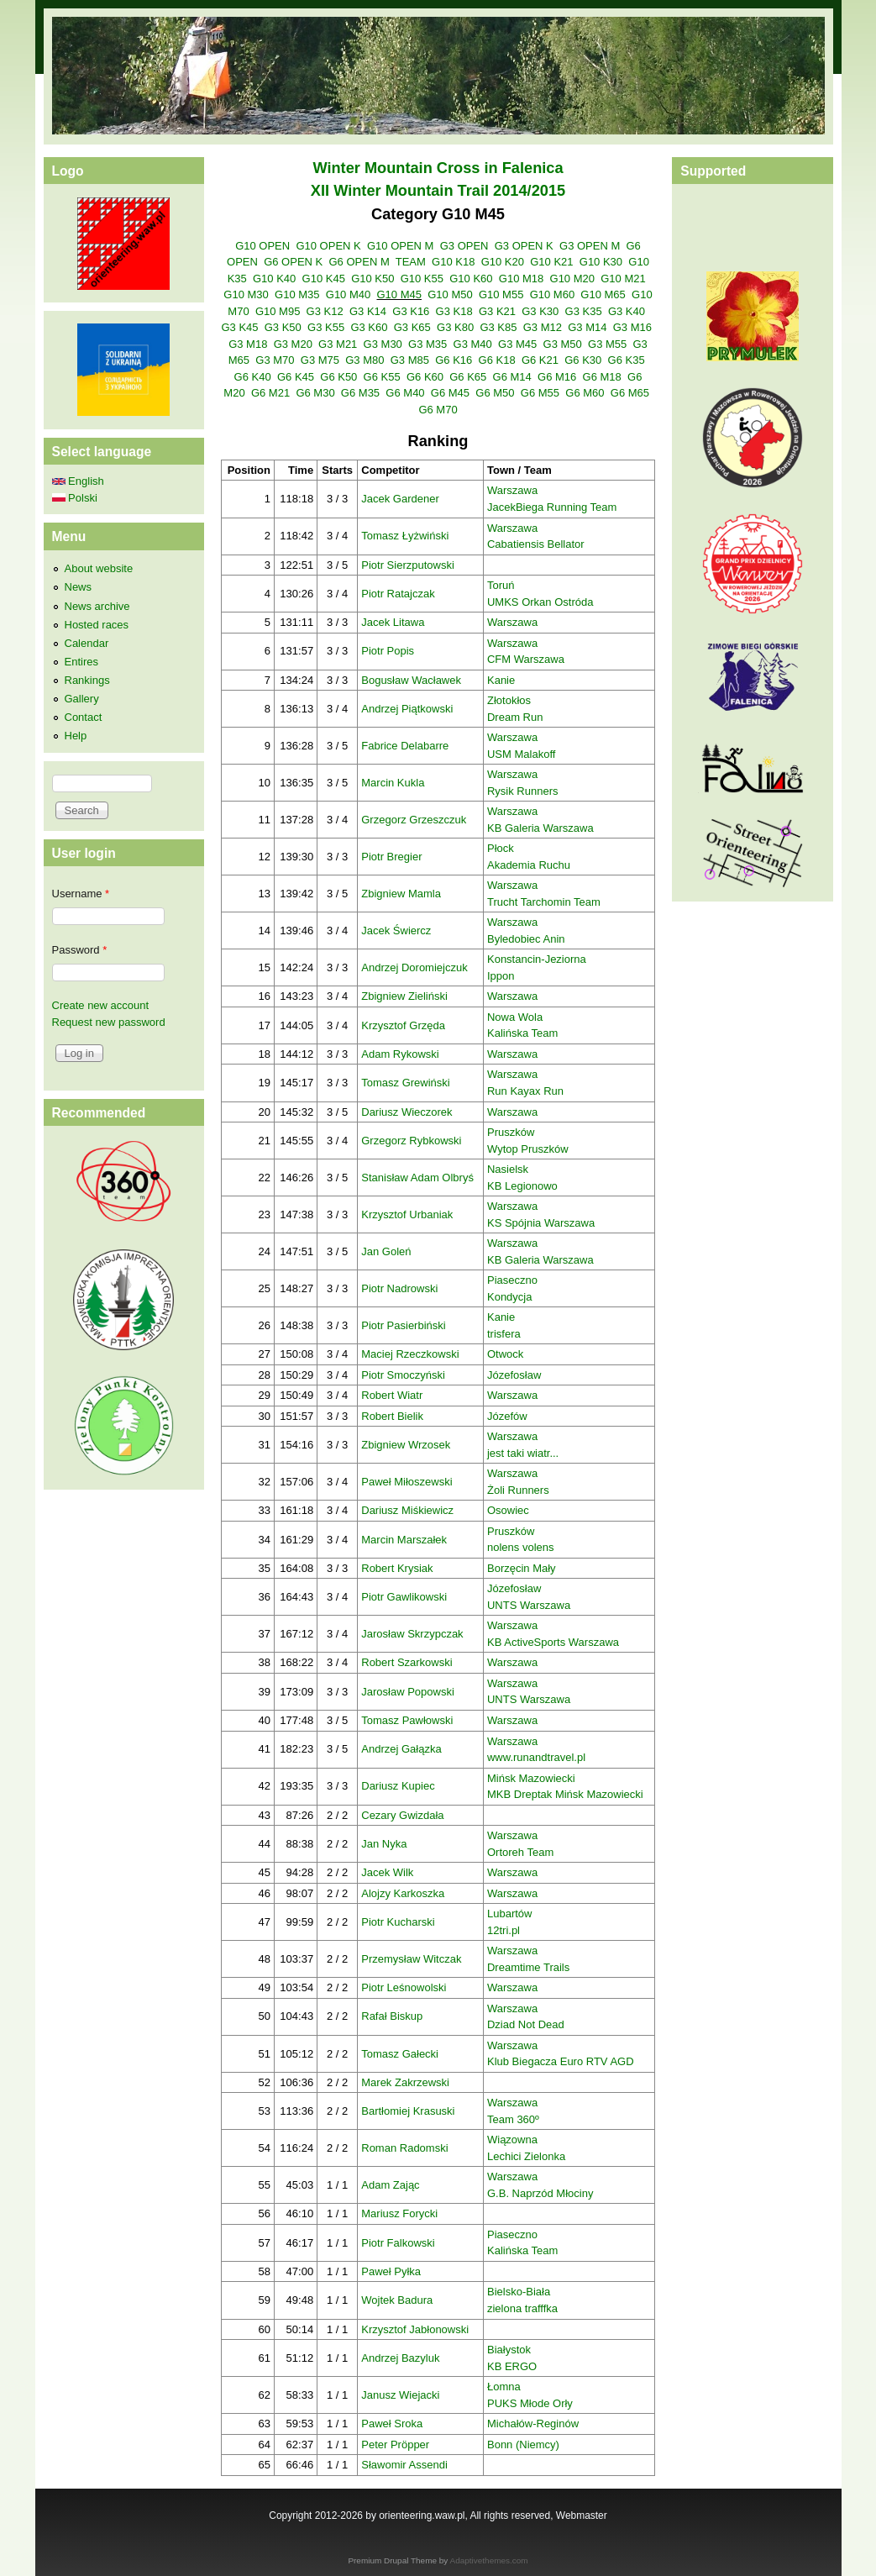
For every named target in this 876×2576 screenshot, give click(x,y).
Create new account (100, 1005)
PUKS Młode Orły (530, 2403)
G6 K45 (295, 377)
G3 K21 (497, 311)
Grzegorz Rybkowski (411, 1140)
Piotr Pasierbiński (403, 1325)
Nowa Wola (515, 1017)
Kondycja (509, 1297)
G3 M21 (337, 344)
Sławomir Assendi (404, 2464)
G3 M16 (632, 327)
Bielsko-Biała (518, 2291)
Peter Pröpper (395, 2444)
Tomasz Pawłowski (407, 1720)
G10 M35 (297, 294)
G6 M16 (557, 377)
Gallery (82, 698)
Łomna (504, 2386)
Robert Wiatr (391, 1395)
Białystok (509, 2349)
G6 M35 (360, 392)
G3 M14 (587, 327)
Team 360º (513, 2119)
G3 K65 (412, 327)
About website (99, 568)
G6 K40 (252, 377)
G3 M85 (410, 360)
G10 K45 (323, 278)
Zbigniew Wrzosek (405, 1444)
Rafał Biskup (391, 2016)
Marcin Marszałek (404, 1539)
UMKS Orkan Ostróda (540, 602)
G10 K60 (470, 278)
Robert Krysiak (397, 1568)
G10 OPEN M (400, 245)
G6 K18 (497, 360)
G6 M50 (494, 392)
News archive (97, 606)
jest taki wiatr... (523, 1453)
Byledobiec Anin (526, 939)
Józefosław (514, 1375)
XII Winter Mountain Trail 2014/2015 (438, 190)
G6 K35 (626, 360)
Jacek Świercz (396, 930)
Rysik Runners (523, 791)
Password (80, 950)
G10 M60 (552, 294)
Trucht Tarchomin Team (544, 902)
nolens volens (520, 1547)
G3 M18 (247, 344)
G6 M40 (405, 392)
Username (81, 893)
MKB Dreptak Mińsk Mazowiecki (565, 1794)
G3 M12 (542, 327)
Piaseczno (512, 1280)
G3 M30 (383, 344)
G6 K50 (338, 377)
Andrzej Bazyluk (400, 2358)
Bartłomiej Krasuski (407, 2111)
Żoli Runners (518, 1490)
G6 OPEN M (358, 261)
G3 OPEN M (589, 245)
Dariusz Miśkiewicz (407, 1510)
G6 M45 (450, 392)
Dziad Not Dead (525, 2024)
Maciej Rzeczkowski (410, 1354)
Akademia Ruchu (528, 865)
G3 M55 (607, 344)
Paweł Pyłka (391, 2271)
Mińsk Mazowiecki (531, 1778)
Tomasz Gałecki (399, 2054)
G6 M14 (512, 377)
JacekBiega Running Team (551, 507)
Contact (83, 717)
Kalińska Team (522, 1033)
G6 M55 (540, 392)
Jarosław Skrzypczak (412, 1633)
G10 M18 (521, 278)
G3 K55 (325, 327)
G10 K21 (551, 261)
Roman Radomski (404, 2148)
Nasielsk (507, 1169)
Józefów (507, 1416)
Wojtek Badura (397, 2300)
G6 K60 (425, 377)
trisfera (504, 1333)
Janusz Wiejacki (400, 2395)
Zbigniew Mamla (401, 893)
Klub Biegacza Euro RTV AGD (560, 2061)
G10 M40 (348, 294)
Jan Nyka (384, 1843)
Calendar (87, 643)
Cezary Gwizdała (402, 1815)
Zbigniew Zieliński (404, 996)
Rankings (87, 680)
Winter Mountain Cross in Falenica (437, 168)
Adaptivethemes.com (489, 2560)
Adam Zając (390, 2185)
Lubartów (509, 1913)
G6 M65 (630, 392)
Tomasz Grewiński (405, 1082)
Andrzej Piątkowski (407, 708)
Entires (81, 661)
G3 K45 (239, 327)
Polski (74, 498)
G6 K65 (467, 377)
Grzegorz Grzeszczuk (413, 819)
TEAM (411, 261)
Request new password (108, 1022)
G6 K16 (453, 360)
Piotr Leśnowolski (403, 1987)
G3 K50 (283, 327)
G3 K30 (540, 311)
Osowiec (508, 1510)
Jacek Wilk (387, 1872)
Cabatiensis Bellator (536, 544)
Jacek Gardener (400, 498)
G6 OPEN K (293, 261)
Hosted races (97, 624)
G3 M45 (517, 344)
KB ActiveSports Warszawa (553, 1642)
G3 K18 (454, 311)
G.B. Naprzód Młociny (540, 2193)
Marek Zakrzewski (405, 2082)
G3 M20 (293, 344)
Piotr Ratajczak (397, 593)
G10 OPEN (262, 245)
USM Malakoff (521, 754)
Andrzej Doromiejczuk (414, 967)
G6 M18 (602, 377)
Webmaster (581, 2515)
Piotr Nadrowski (399, 1288)
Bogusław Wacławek (411, 680)
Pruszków (510, 1132)
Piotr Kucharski (397, 1922)
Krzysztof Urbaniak (407, 1214)
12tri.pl (503, 1930)
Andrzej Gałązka (401, 1749)
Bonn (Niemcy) (523, 2444)
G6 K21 (540, 360)
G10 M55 (501, 294)
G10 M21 (623, 278)
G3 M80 (364, 360)
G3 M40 (473, 344)
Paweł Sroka (391, 2423)
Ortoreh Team (520, 1852)
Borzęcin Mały (521, 1568)
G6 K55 (382, 377)
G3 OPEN (464, 245)
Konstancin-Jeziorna (536, 959)
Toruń (501, 585)
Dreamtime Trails (528, 1967)
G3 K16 (410, 311)
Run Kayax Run (525, 1091)
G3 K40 (626, 311)
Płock (500, 848)
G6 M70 (437, 409)
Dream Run (515, 717)
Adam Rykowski (399, 1054)
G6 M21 (270, 392)
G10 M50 (450, 294)
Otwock (505, 1354)
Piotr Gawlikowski (404, 1596)
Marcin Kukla (392, 782)
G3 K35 (583, 311)
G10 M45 (398, 294)
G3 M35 (427, 344)
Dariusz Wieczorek (406, 1112)
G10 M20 (572, 278)
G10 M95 (277, 311)
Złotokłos (509, 700)
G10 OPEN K (328, 245)
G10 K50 (372, 278)
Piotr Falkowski (397, 2243)
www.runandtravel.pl (536, 1757)
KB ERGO (512, 2366)
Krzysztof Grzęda (403, 1025)
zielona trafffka (522, 2308)
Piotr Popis (387, 650)
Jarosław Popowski (407, 1691)
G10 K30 (601, 261)
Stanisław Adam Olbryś (417, 1177)
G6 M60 (584, 392)
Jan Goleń (386, 1251)
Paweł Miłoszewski (406, 1481)
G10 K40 (274, 278)
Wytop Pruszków (528, 1149)
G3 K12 (325, 311)
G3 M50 (562, 344)
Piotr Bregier (391, 856)
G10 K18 (453, 261)
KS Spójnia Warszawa (541, 1223)
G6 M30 (315, 392)
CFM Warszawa (525, 659)
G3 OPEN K (524, 245)
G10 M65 (602, 294)
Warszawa (512, 490)
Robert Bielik (392, 1416)
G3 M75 (320, 360)
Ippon (501, 976)
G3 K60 (368, 327)
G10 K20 (502, 261)
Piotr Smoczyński (403, 1375)
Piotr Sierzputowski (407, 565)
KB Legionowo (522, 1186)
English (78, 481)
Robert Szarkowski (406, 1662)
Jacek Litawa (392, 622)
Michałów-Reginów (533, 2423)
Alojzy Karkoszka (402, 1893)
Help (76, 735)
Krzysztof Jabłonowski (415, 2329)
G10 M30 (245, 294)
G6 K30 (582, 360)
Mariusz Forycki (399, 2213)
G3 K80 (455, 327)
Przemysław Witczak (411, 1959)
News (78, 587)
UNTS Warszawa (528, 1605)
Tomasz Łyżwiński (404, 535)
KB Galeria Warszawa (540, 828)
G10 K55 (422, 278)
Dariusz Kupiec (397, 1786)
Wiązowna (512, 2139)
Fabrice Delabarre (404, 745)
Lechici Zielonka (526, 2156)
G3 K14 (367, 311)
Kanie (501, 680)
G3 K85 (498, 327)
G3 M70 (274, 360)
